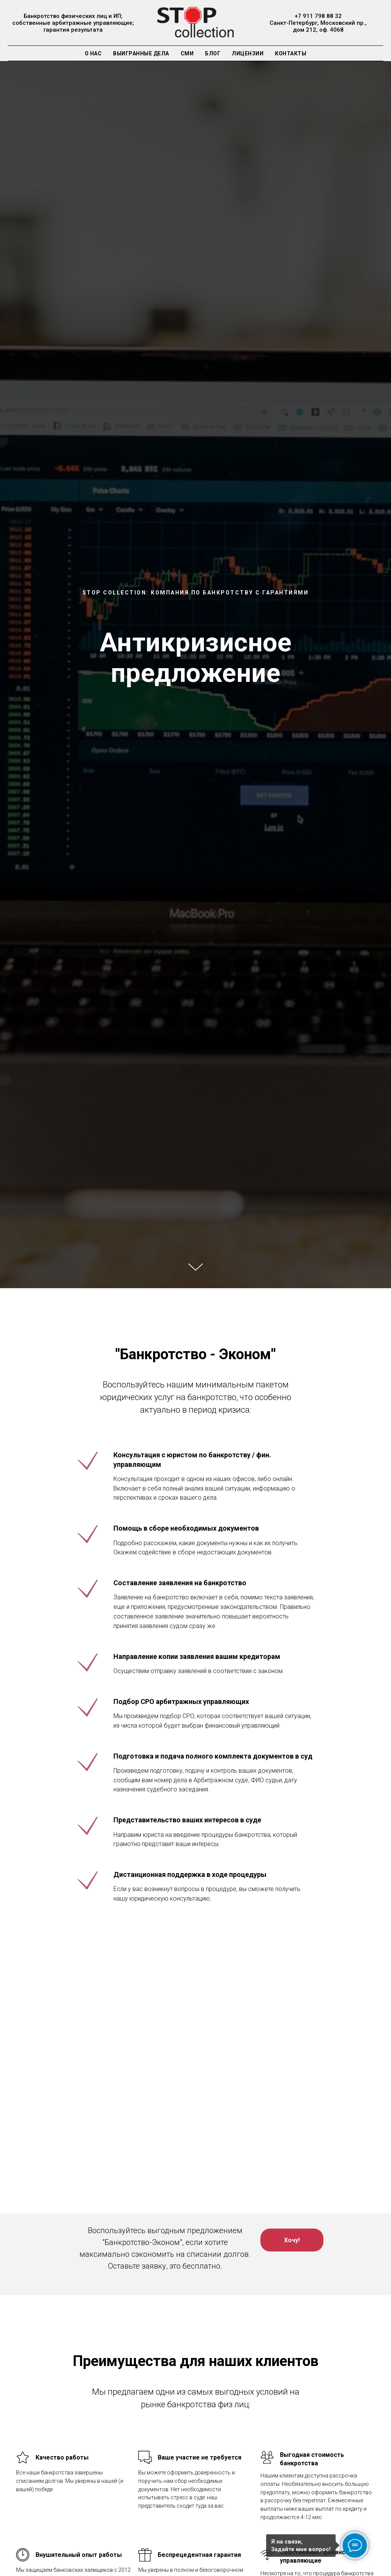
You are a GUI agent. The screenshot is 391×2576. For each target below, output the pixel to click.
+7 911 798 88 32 (318, 16)
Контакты (290, 53)
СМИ (187, 53)
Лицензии (247, 53)
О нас (93, 53)
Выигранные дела (141, 53)
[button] (291, 2240)
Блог (212, 53)
